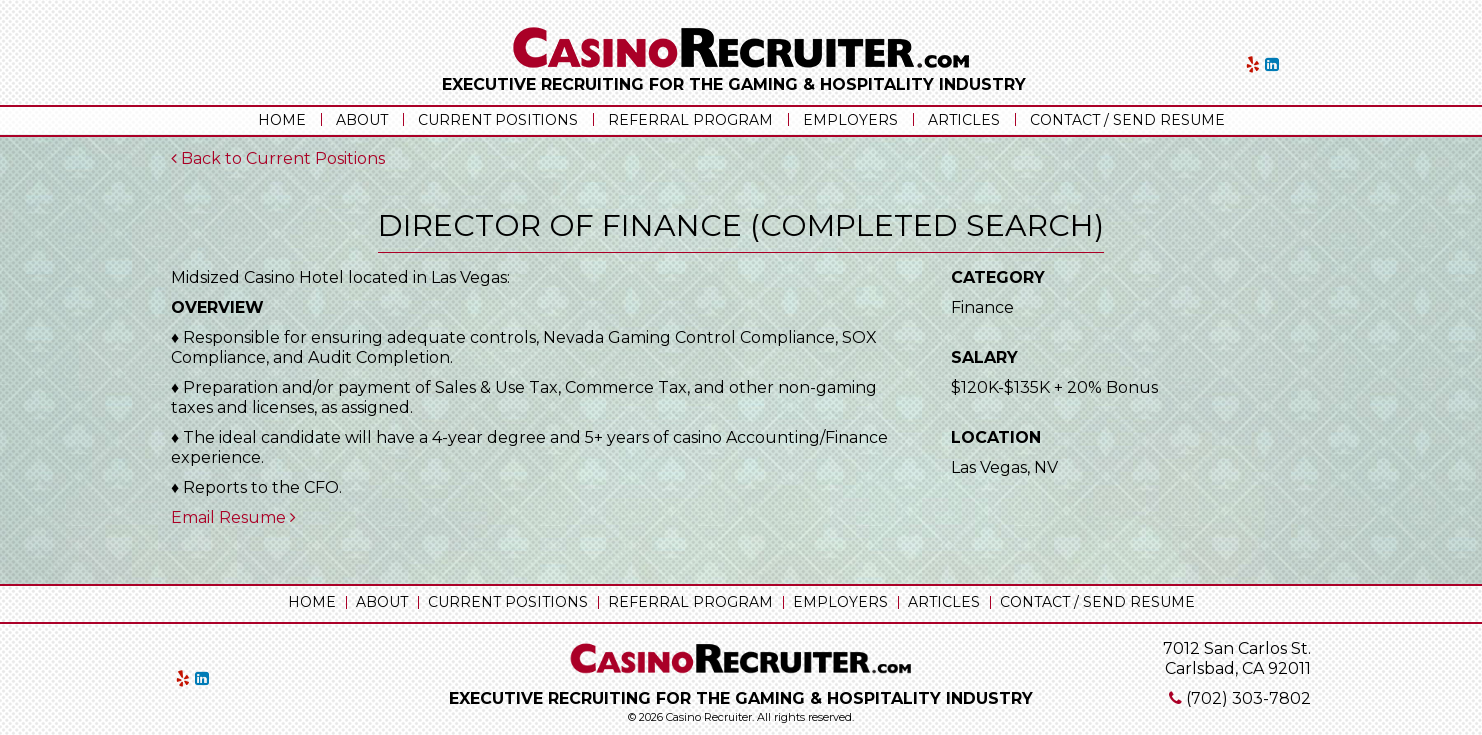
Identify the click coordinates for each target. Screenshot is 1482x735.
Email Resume (233, 517)
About (362, 120)
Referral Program (690, 120)
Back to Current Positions (278, 158)
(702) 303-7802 (1248, 698)
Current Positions (498, 120)
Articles (964, 120)
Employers (850, 120)
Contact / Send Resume (1127, 120)
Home (282, 120)
